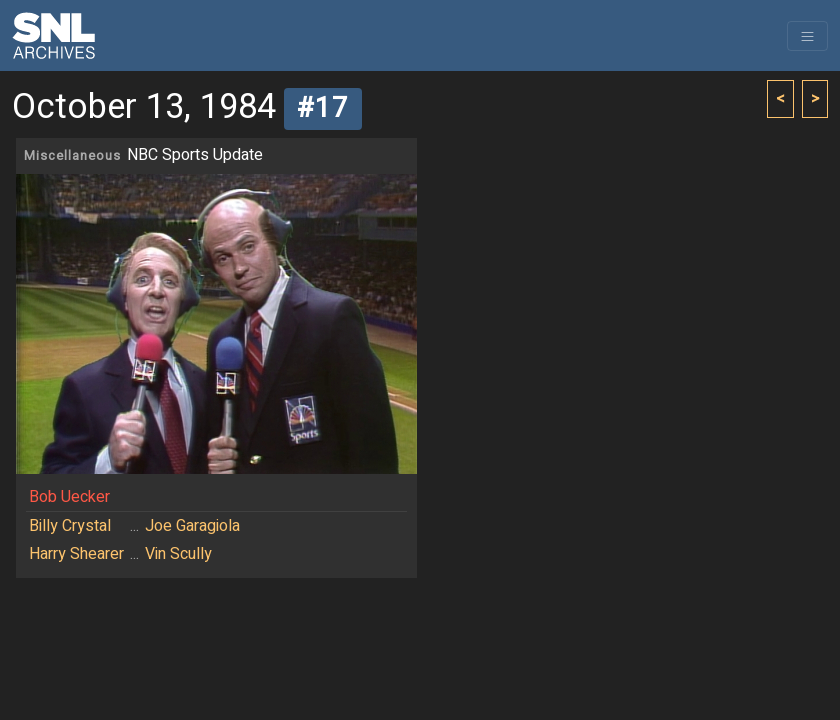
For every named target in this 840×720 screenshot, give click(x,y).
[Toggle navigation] (807, 36)
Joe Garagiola (192, 526)
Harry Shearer (76, 554)
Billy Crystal (70, 526)
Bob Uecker (69, 497)
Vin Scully (178, 554)
